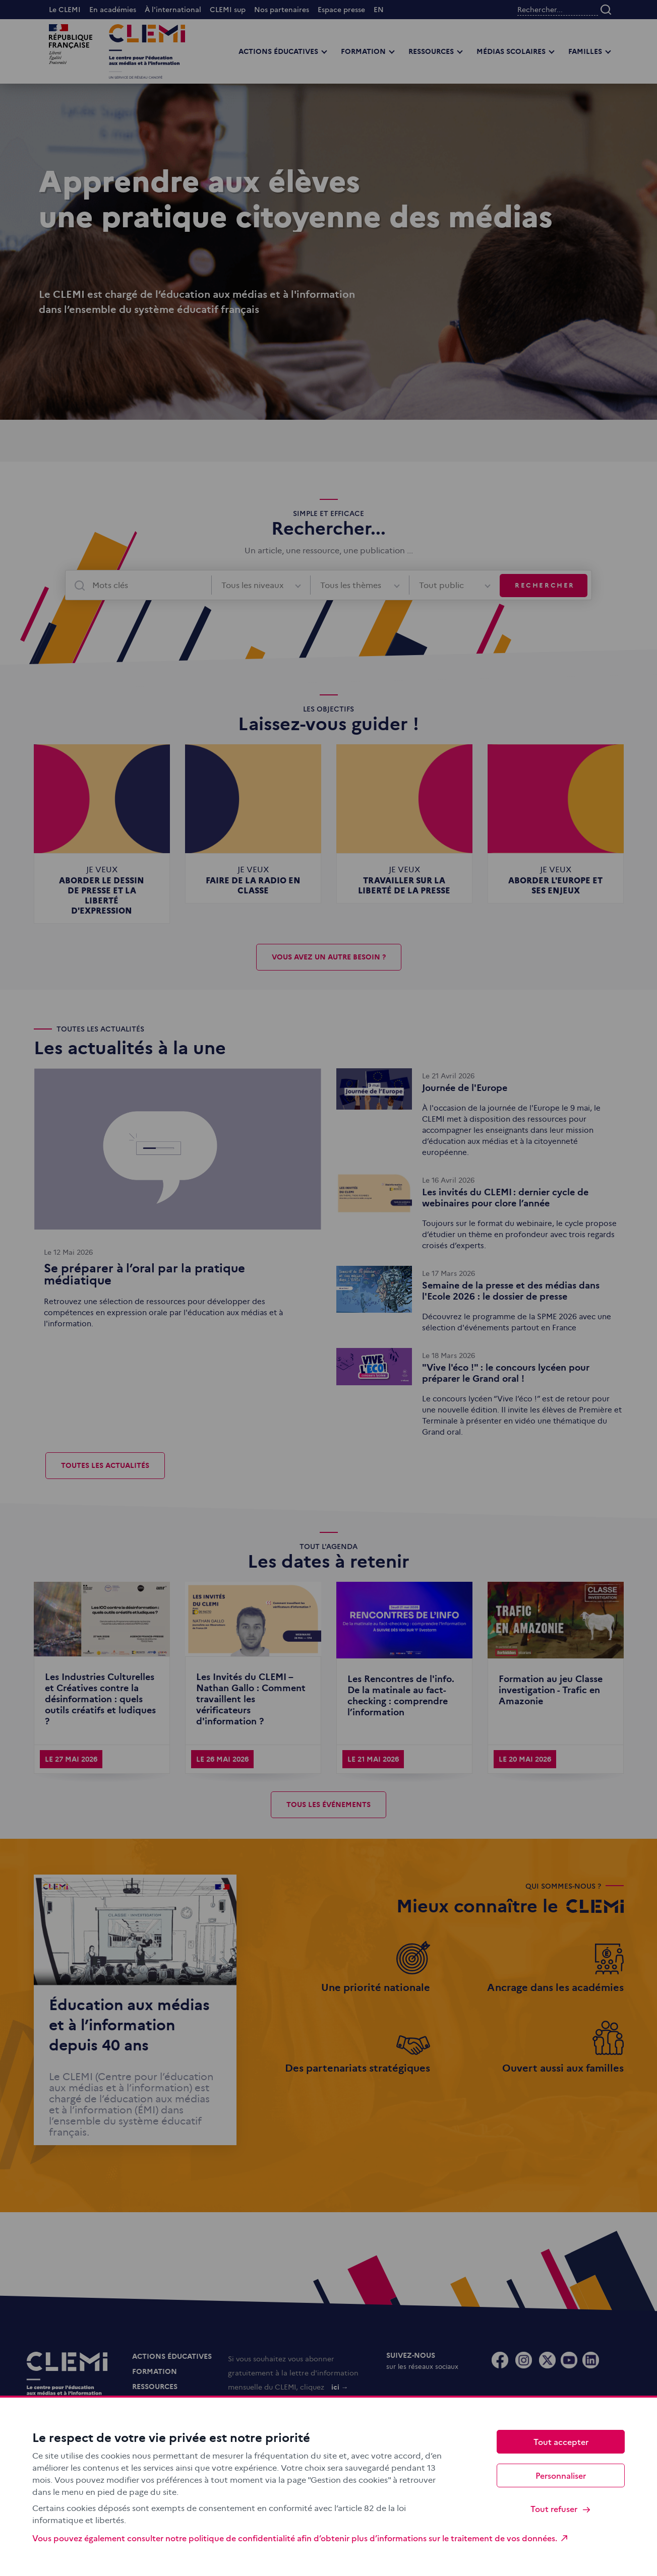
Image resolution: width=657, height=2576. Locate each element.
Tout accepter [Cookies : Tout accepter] (560, 2441)
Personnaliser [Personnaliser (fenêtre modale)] (560, 2475)
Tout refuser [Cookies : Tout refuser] (560, 2509)
